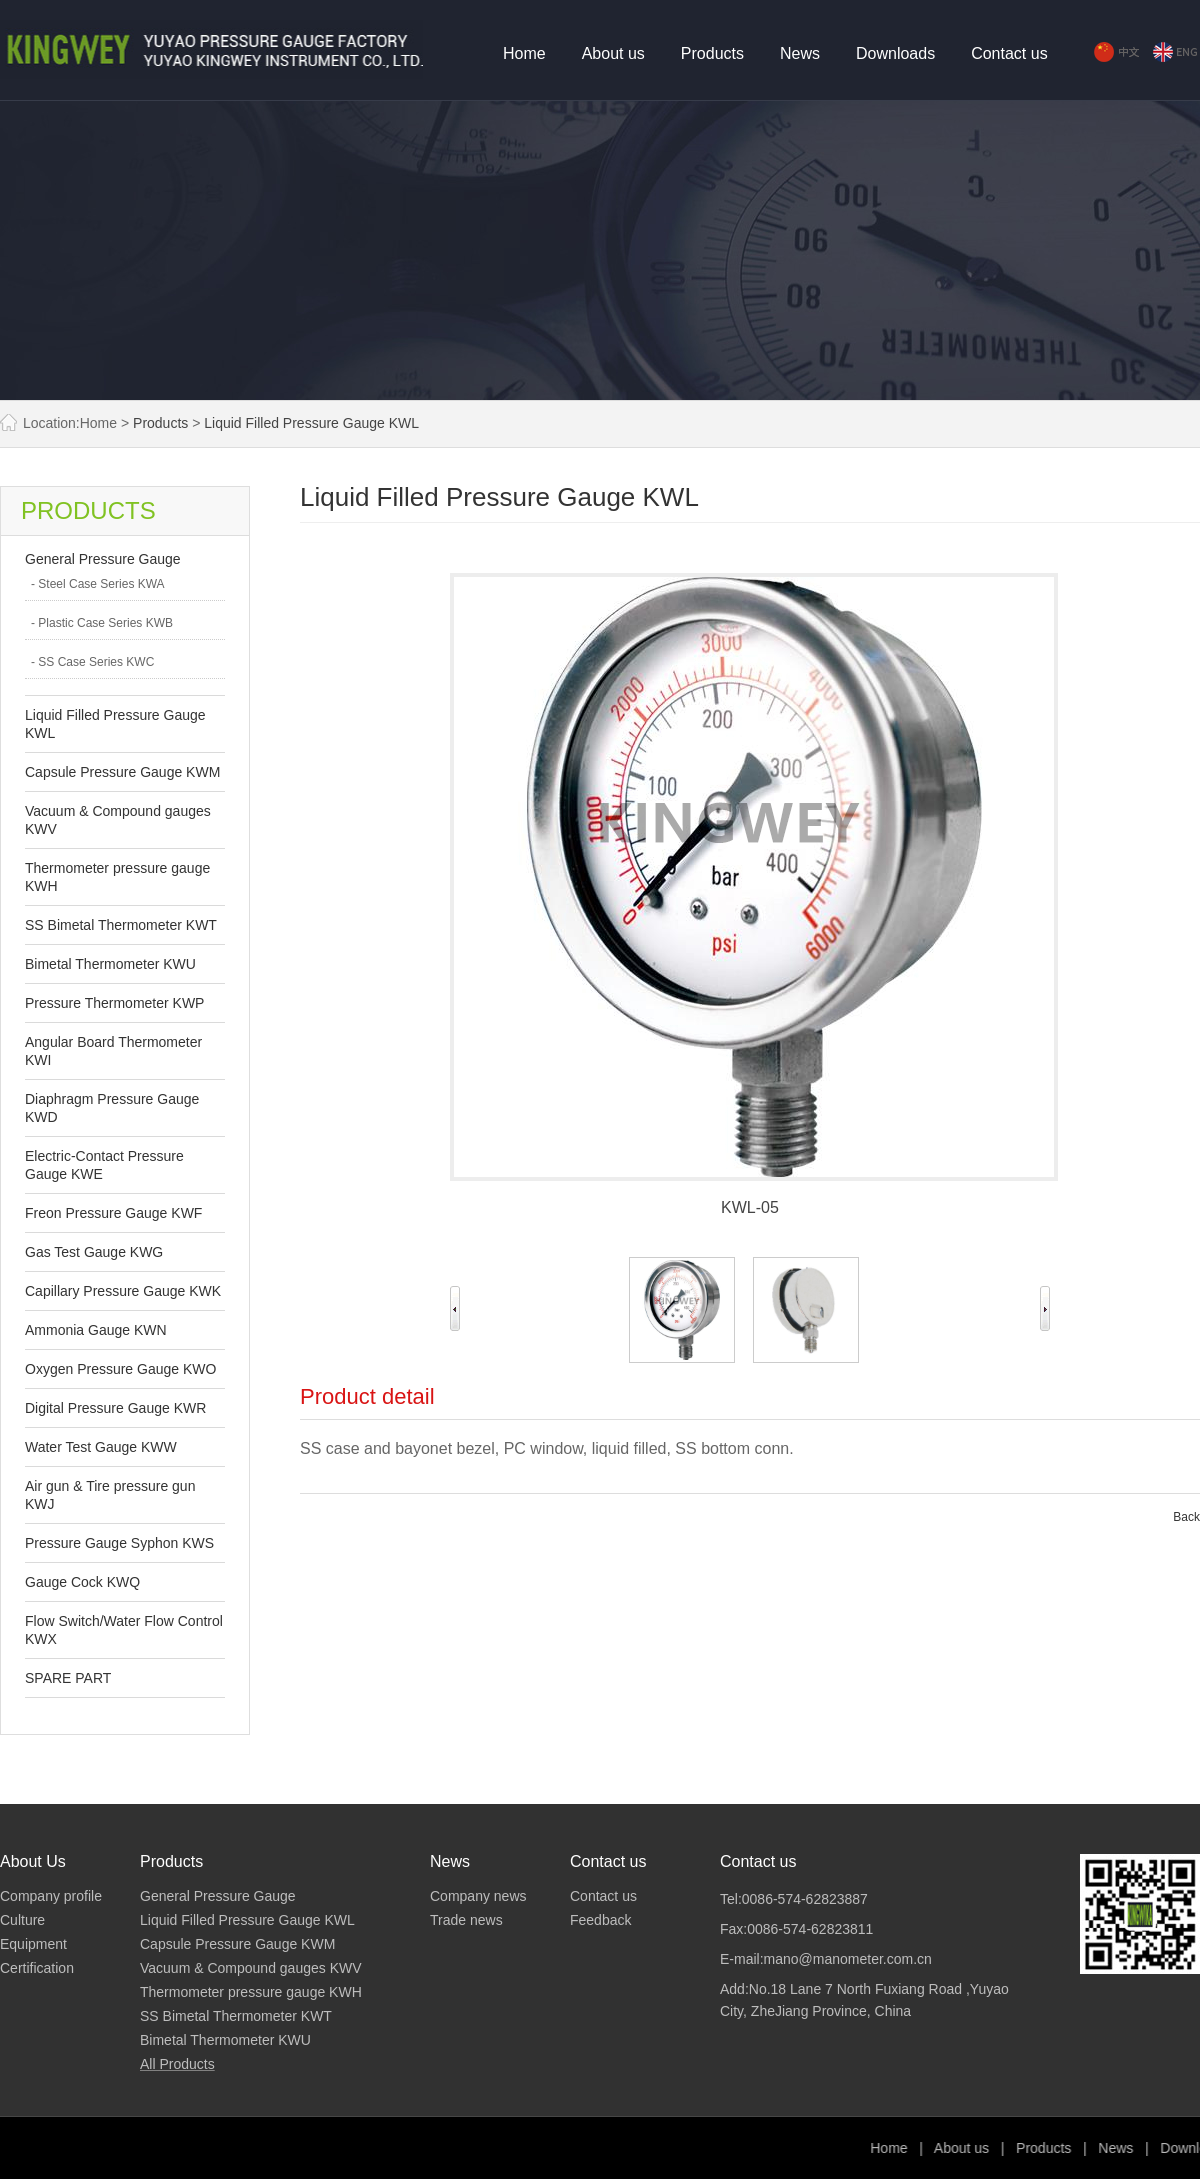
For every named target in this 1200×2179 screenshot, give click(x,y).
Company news (478, 1896)
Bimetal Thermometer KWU (110, 964)
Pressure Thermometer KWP (114, 1003)
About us (613, 53)
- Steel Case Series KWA (98, 584)
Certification (37, 1968)
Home (524, 53)
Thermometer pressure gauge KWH (251, 1992)
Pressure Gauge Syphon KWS (119, 1543)
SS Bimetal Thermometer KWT (121, 925)
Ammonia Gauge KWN (96, 1330)
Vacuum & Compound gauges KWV (251, 1968)
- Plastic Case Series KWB (102, 623)
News (800, 53)
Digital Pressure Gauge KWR (115, 1408)
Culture (22, 1920)
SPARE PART (68, 1678)
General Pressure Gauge (103, 559)
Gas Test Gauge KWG (94, 1252)
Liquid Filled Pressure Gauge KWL (311, 423)
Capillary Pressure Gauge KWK (123, 1291)
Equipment (33, 1944)
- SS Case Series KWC (92, 662)
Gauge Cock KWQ (82, 1582)
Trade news (466, 1920)
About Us (33, 1861)
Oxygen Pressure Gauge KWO (120, 1369)
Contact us (1009, 53)
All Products (177, 2064)
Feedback (600, 1920)
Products (712, 53)
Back (1186, 1517)
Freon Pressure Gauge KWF (113, 1213)
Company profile (51, 1896)
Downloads (895, 53)
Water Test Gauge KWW (101, 1447)
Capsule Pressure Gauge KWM (122, 772)
